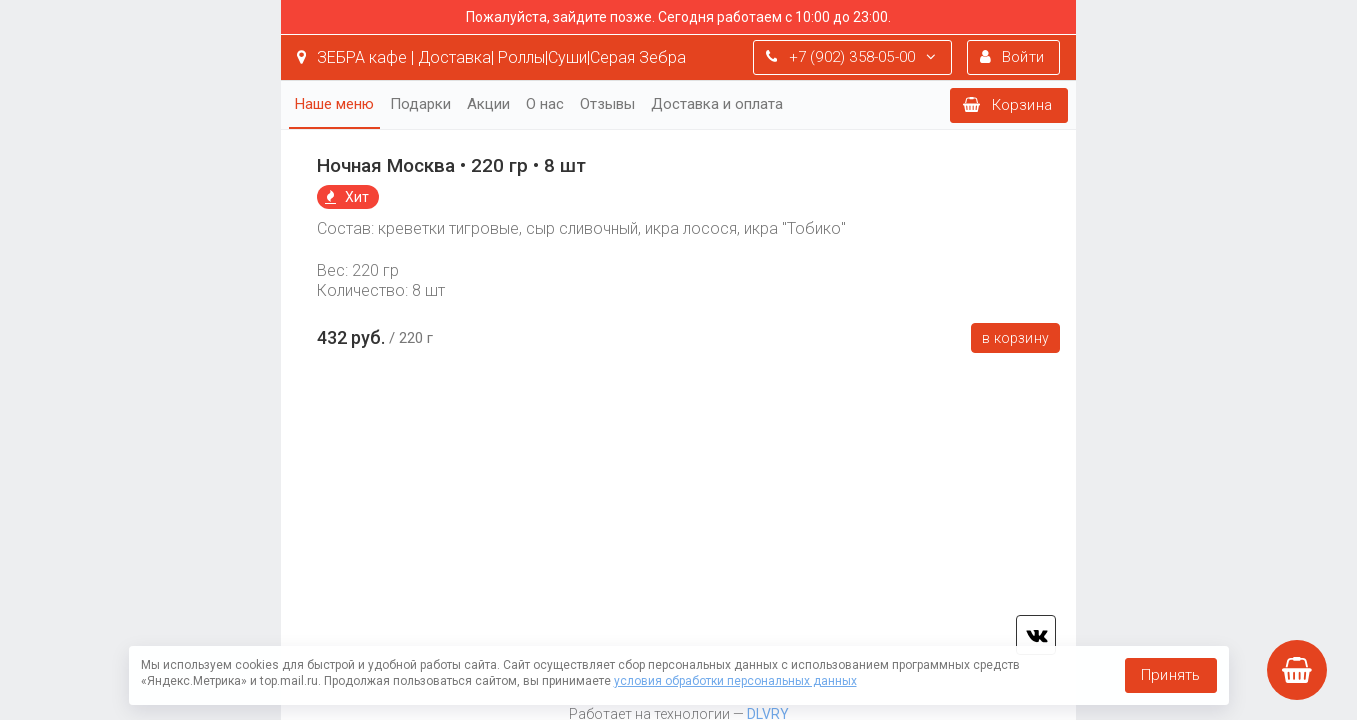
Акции (488, 104)
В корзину (1015, 338)
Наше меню (334, 104)
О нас (545, 104)
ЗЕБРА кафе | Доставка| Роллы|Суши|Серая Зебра (491, 57)
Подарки (420, 104)
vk (1036, 635)
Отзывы (607, 104)
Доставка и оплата (717, 104)
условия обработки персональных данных (735, 681)
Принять (1170, 675)
